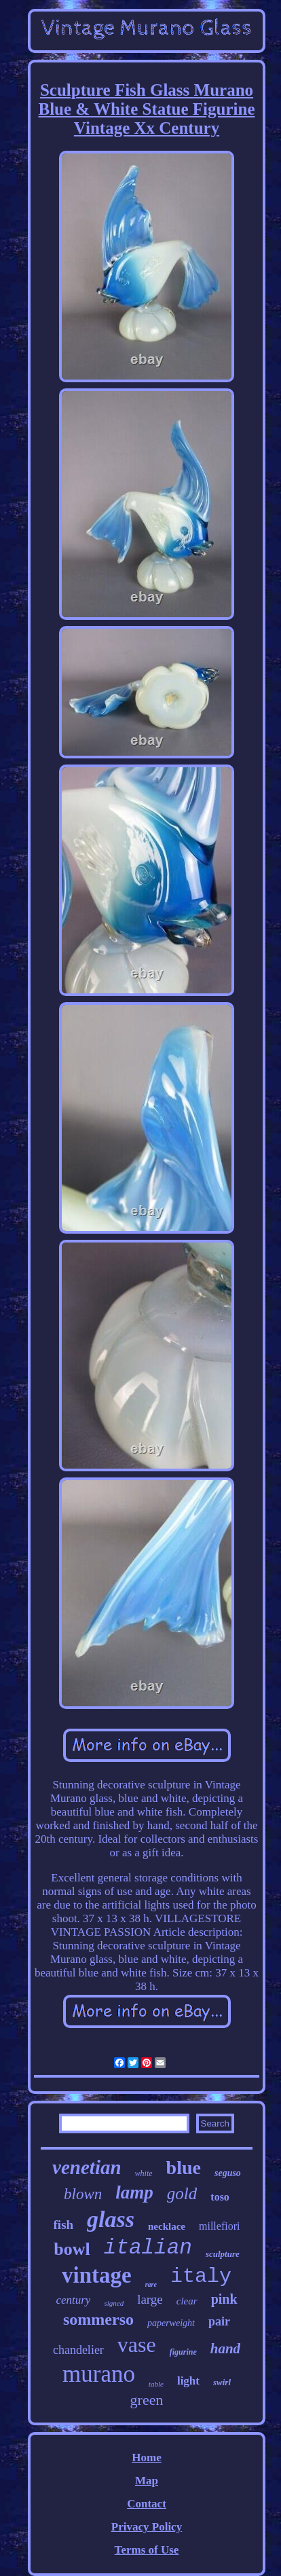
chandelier (78, 2350)
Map (146, 2480)
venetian (86, 2167)
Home (146, 2457)
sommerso (98, 2319)
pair (219, 2321)
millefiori (219, 2226)
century (73, 2300)
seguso (227, 2173)
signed (114, 2303)
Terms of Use (147, 2549)
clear (187, 2301)
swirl (222, 2382)
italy (200, 2276)
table (156, 2384)
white (144, 2173)
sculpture (223, 2254)
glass (110, 2219)
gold (182, 2193)
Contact (146, 2503)
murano (98, 2374)
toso (219, 2197)
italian (148, 2248)
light (188, 2380)
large (150, 2299)
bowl (72, 2249)
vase (136, 2344)
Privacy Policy (146, 2526)
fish (64, 2225)
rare (151, 2284)
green (147, 2399)
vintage (97, 2275)
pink (224, 2299)
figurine (183, 2352)
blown (83, 2194)
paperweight (171, 2323)
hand (225, 2348)
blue (183, 2167)
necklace (166, 2226)
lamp (134, 2192)
